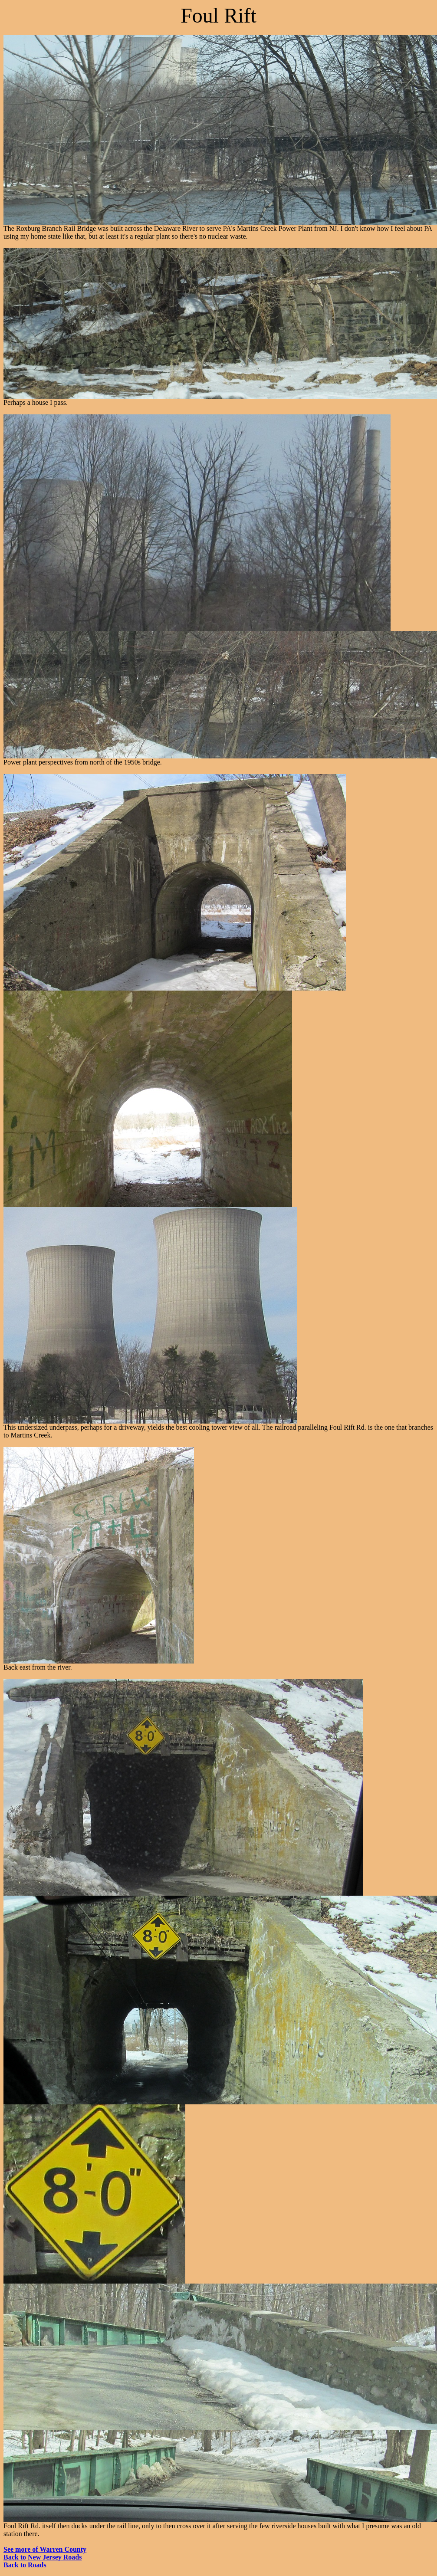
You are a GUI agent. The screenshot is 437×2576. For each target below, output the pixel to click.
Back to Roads (24, 2565)
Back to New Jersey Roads (42, 2557)
